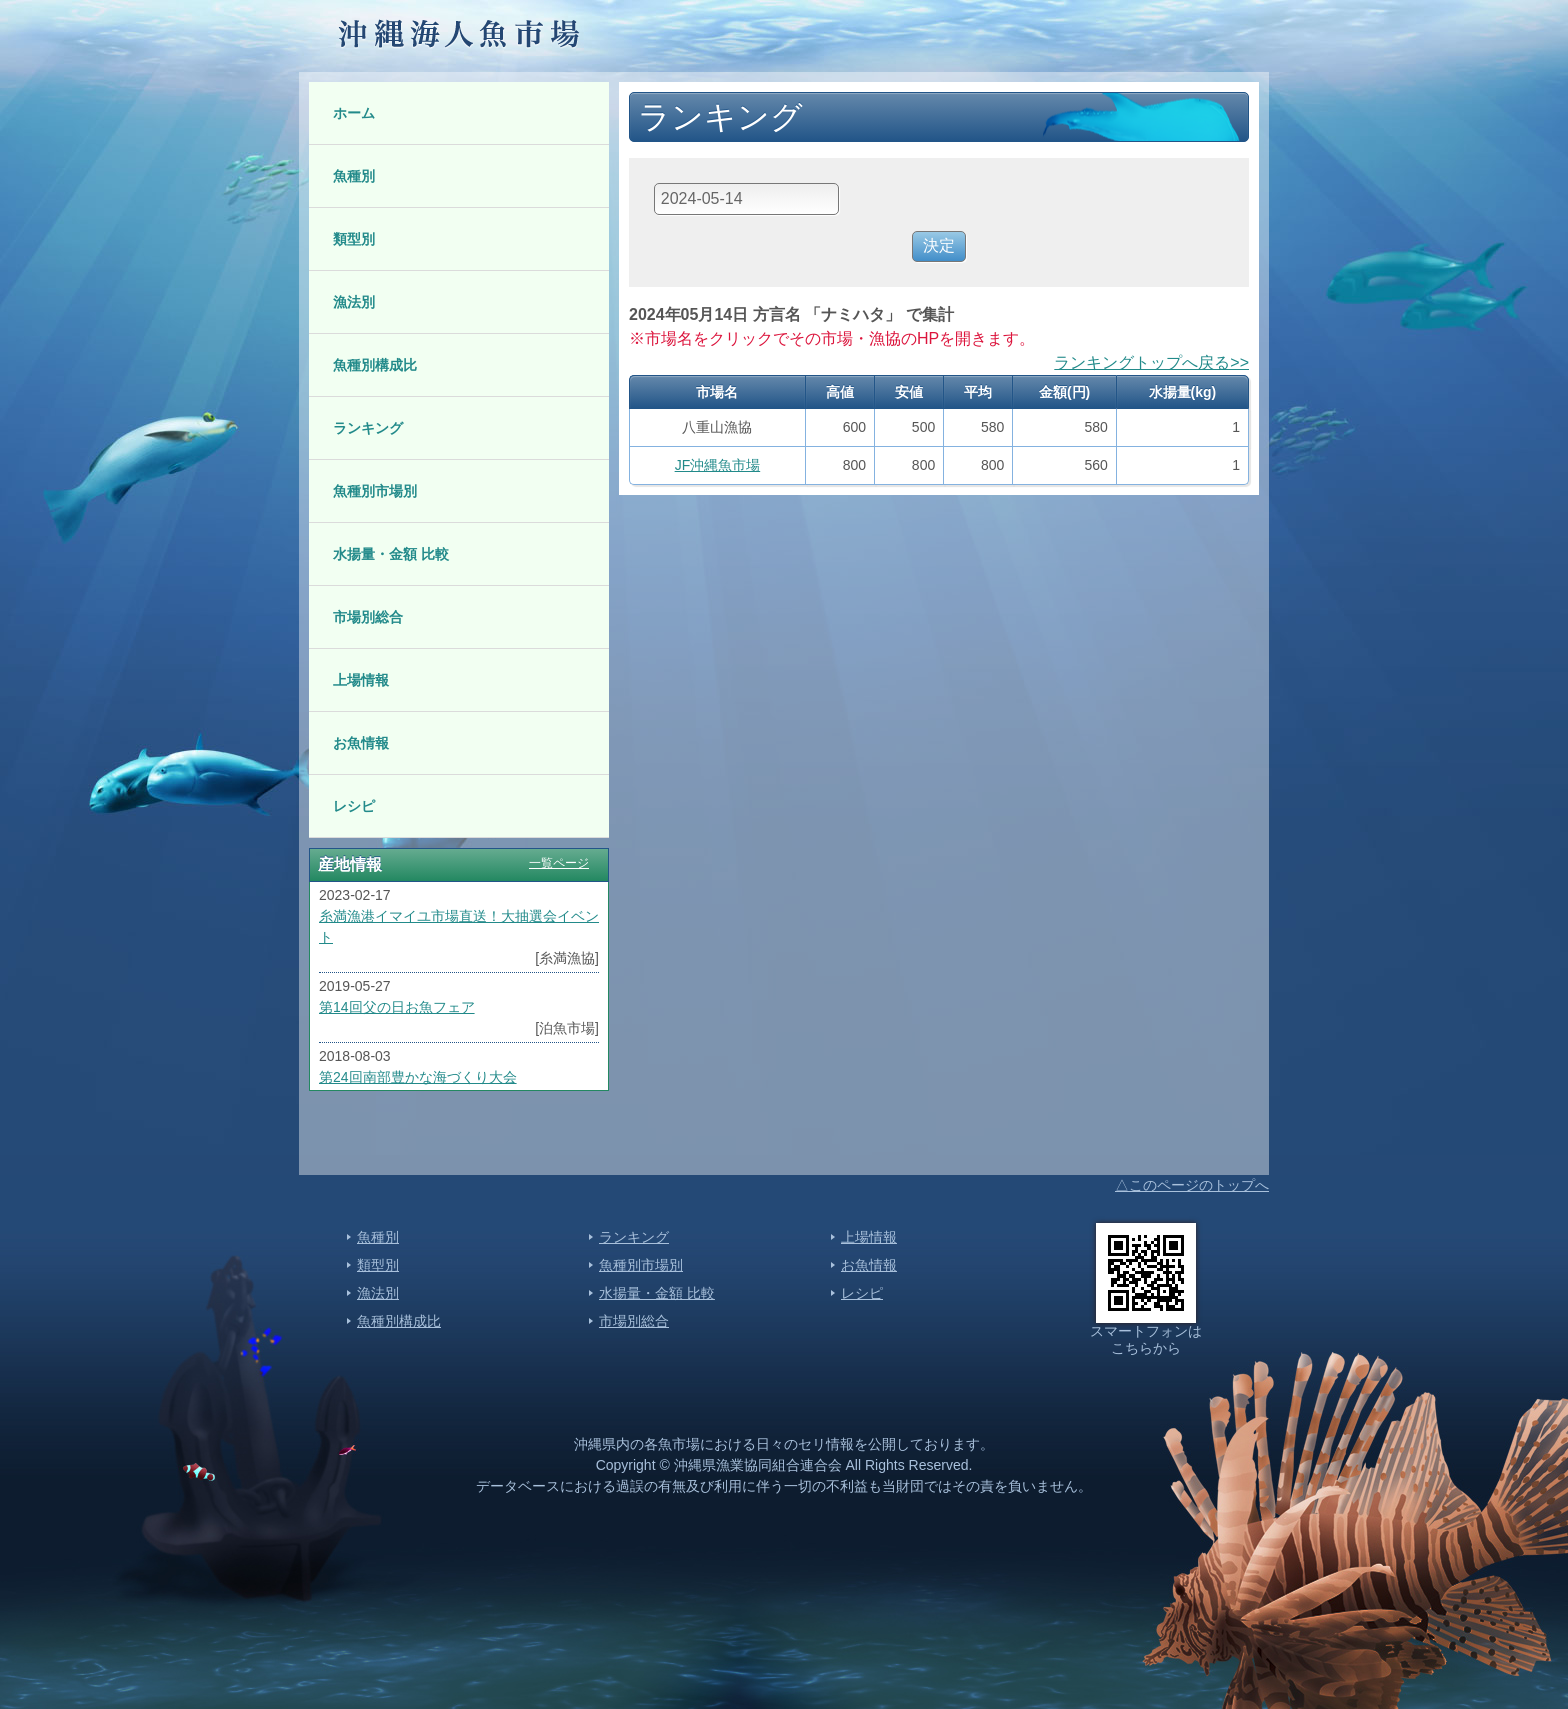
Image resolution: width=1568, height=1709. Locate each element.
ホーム (354, 113)
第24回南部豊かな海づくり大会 (418, 1077)
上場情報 (361, 680)
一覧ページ (559, 863)
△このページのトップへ (1192, 1185)
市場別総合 (368, 617)
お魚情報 (361, 743)
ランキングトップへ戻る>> (1151, 362)
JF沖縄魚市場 (718, 465)
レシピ (354, 806)
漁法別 (354, 302)
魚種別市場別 (375, 491)
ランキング (368, 428)
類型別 (354, 239)
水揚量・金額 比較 (391, 554)
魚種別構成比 (375, 365)
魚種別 (354, 176)
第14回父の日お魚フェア (397, 1007)
